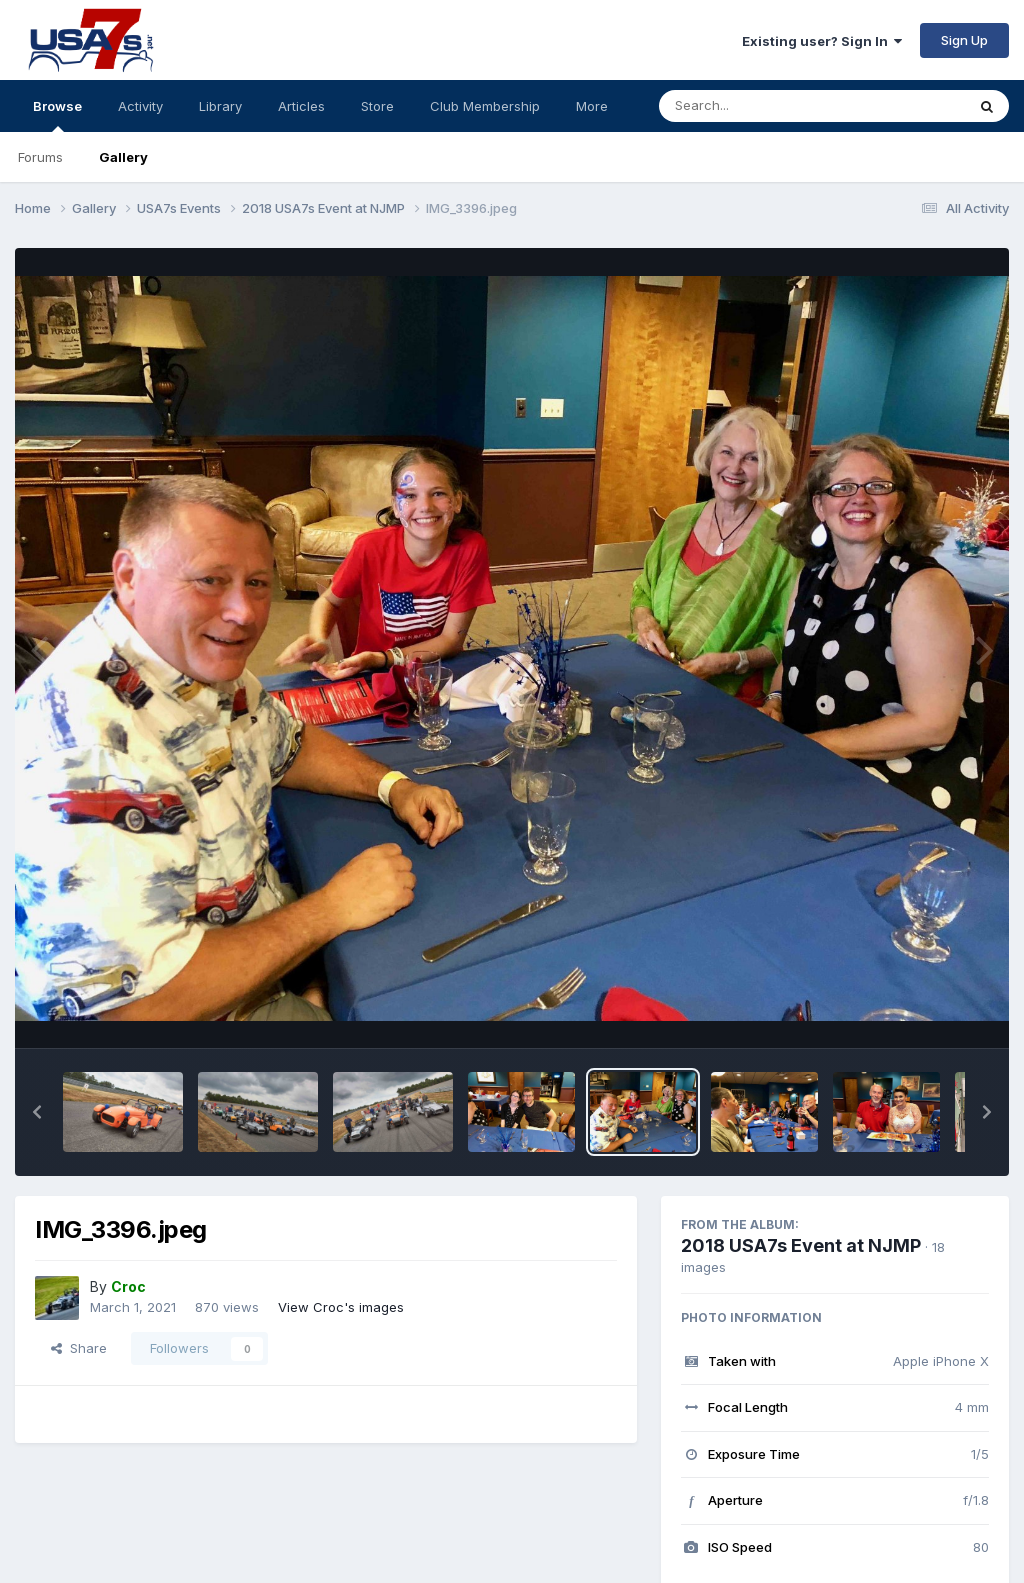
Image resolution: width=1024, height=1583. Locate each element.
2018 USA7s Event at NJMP (801, 1245)
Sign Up (964, 40)
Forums (40, 157)
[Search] (757, 106)
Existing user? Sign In (822, 41)
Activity (140, 106)
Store (377, 106)
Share (79, 1348)
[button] (37, 1112)
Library (220, 106)
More (592, 106)
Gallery (123, 157)
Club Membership (485, 106)
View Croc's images (341, 1307)
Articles (301, 106)
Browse (57, 115)
